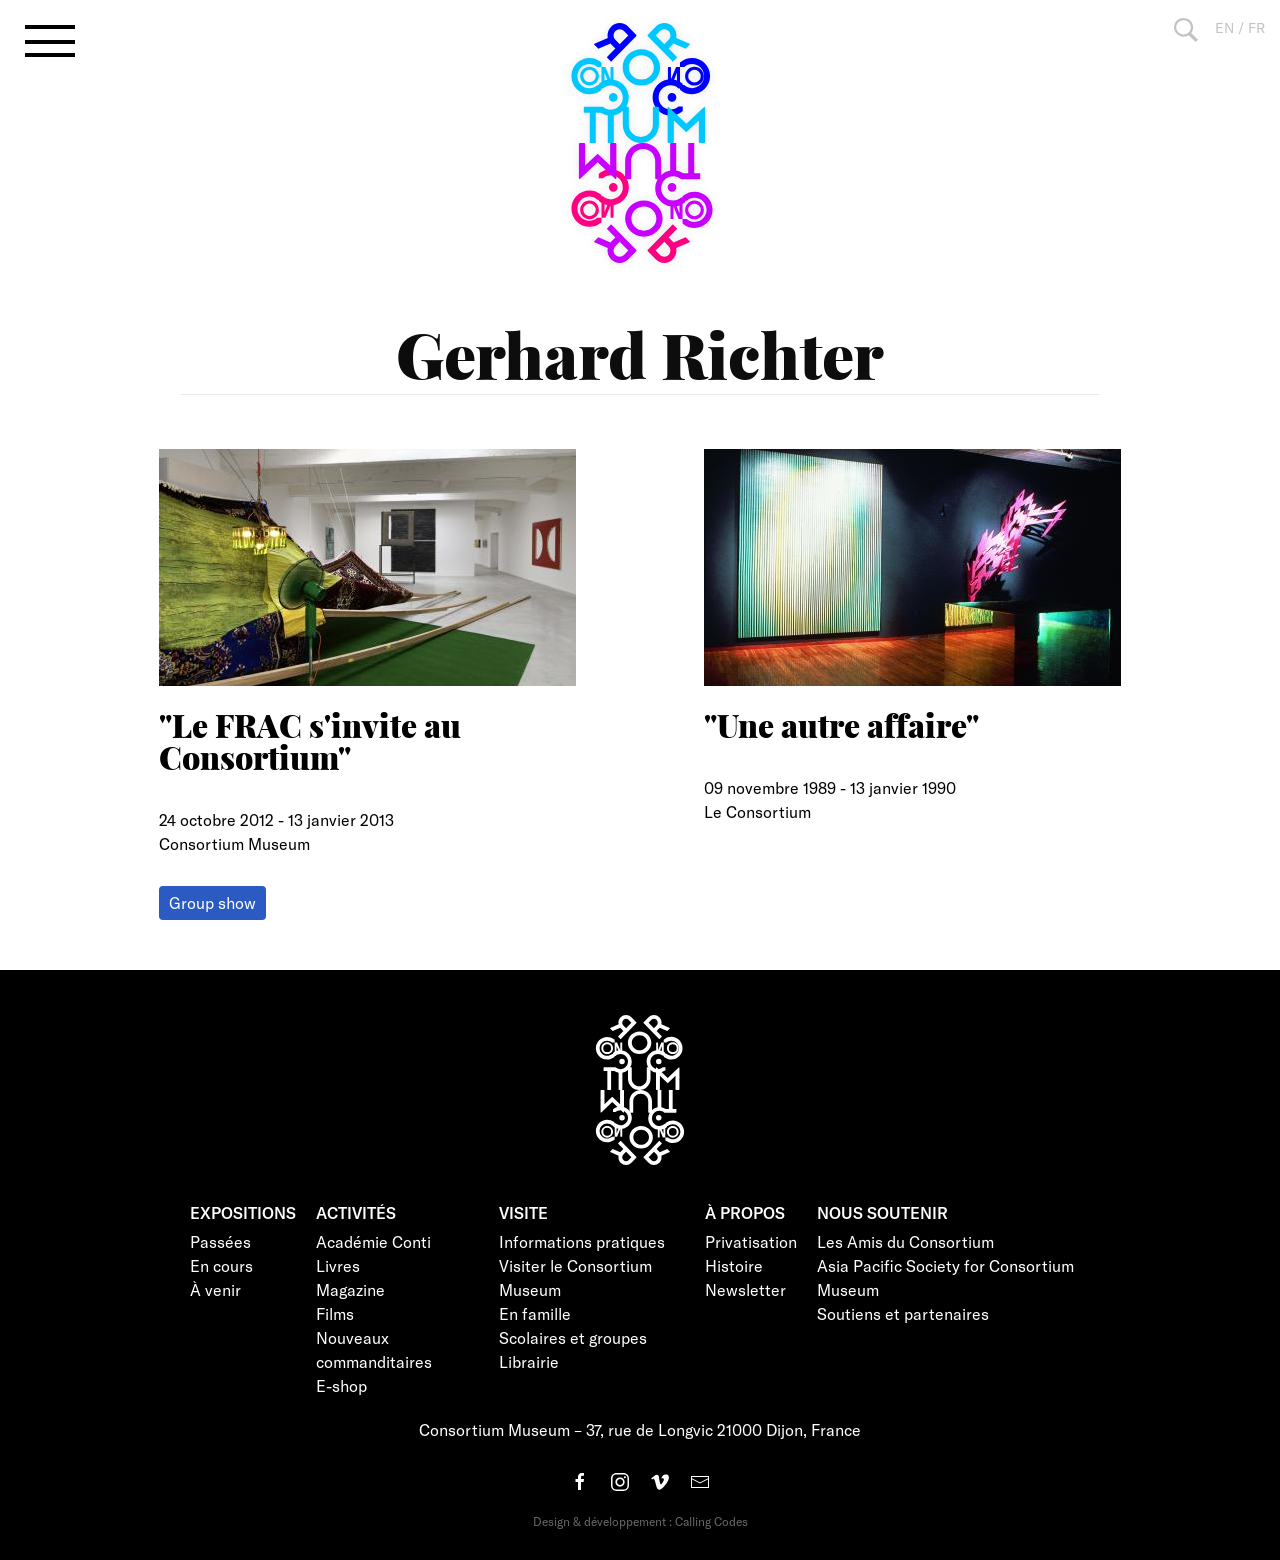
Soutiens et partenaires (903, 1313)
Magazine (350, 1289)
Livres (338, 1265)
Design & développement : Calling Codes (640, 1521)
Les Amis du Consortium (905, 1241)
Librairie (529, 1361)
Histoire (734, 1265)
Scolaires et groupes (573, 1337)
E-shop (341, 1385)
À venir (215, 1289)
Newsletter (745, 1289)
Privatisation (751, 1241)
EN (1224, 27)
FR (1256, 27)
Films (335, 1313)
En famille (535, 1313)
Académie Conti (373, 1241)
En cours (221, 1265)
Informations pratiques (582, 1241)
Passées (220, 1241)
